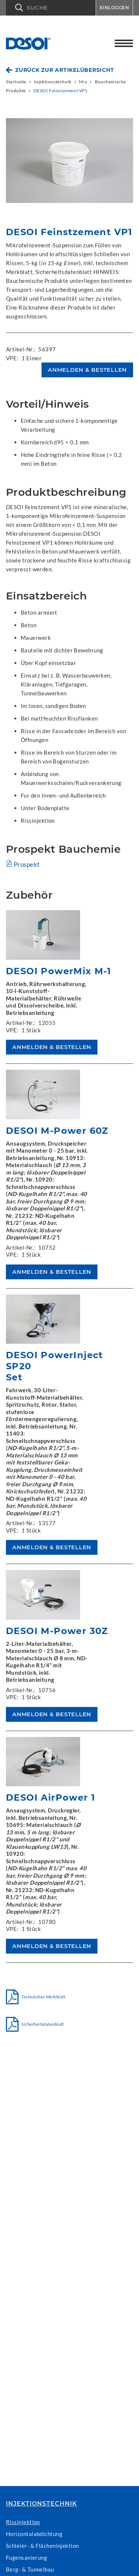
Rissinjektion (23, 2522)
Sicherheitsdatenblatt (39, 2024)
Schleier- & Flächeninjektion (42, 2545)
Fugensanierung (26, 2557)
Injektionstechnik (41, 2504)
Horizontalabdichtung (34, 2533)
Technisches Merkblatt (40, 1996)
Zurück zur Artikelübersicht (64, 70)
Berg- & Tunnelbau (30, 2569)
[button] (51, 8)
